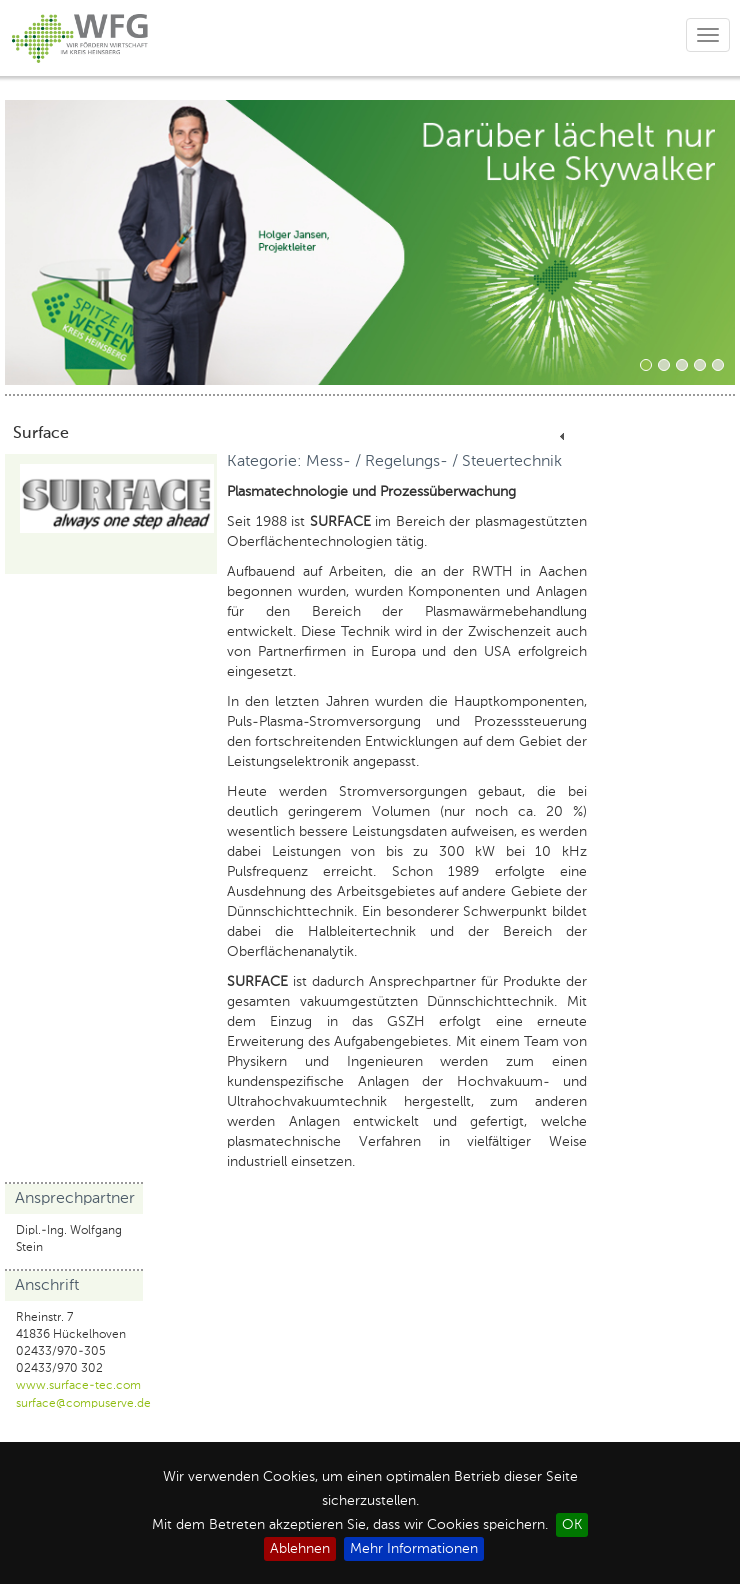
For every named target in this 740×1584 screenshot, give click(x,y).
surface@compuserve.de (83, 1404)
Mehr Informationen (414, 1549)
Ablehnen (300, 1549)
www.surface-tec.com (78, 1386)
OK (572, 1525)
